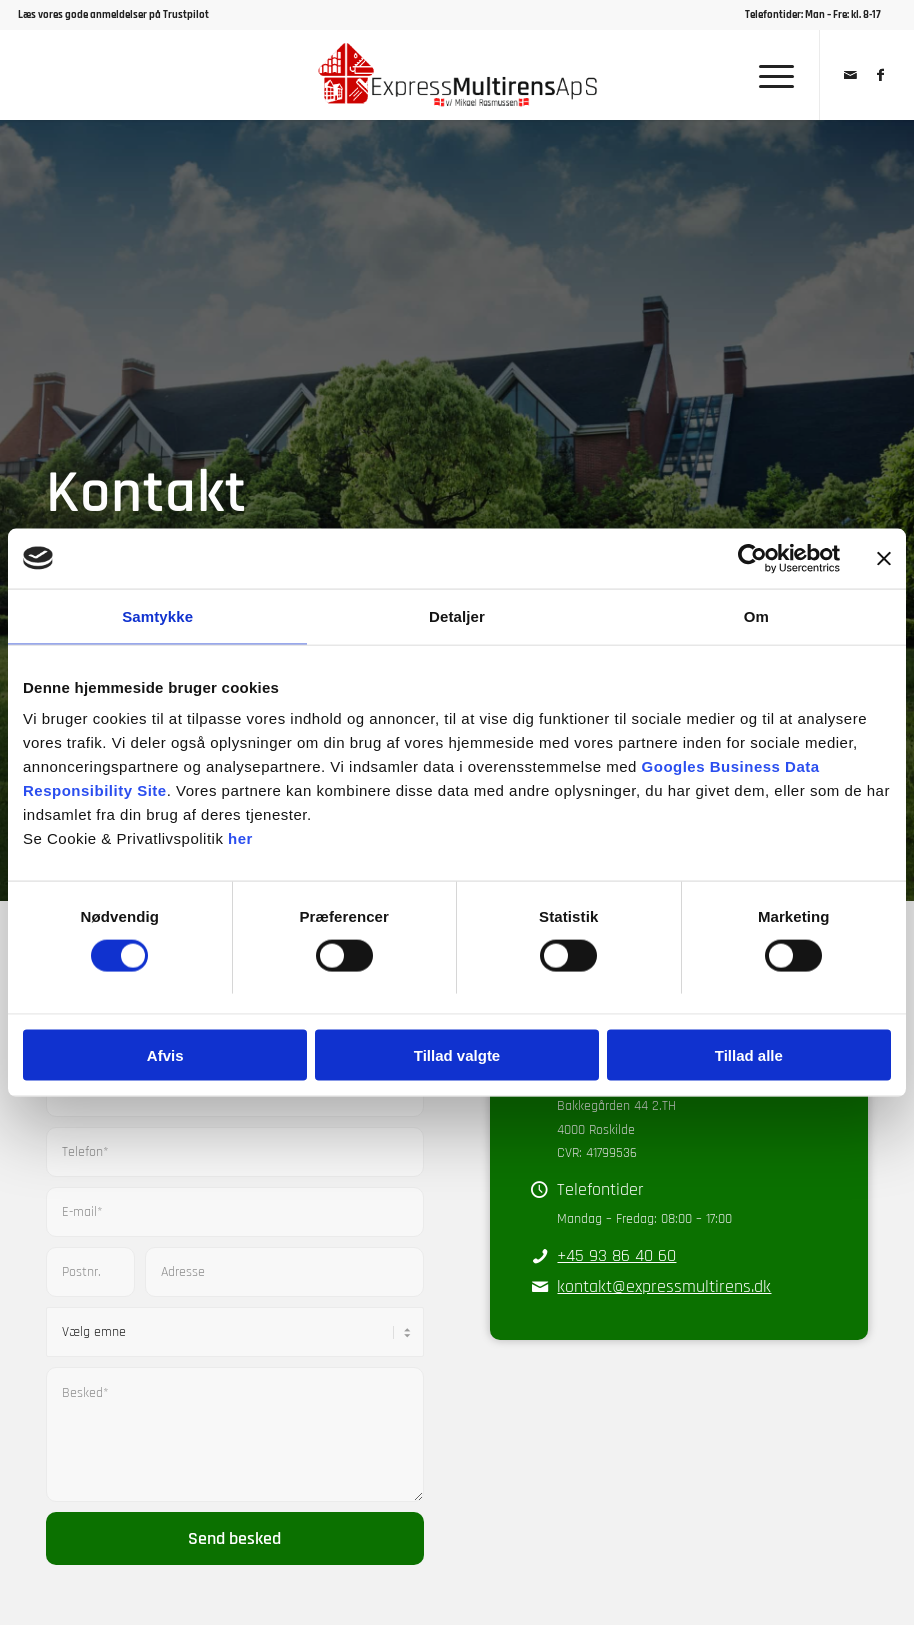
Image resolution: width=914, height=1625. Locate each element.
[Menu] (766, 75)
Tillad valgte (457, 1055)
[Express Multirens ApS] (457, 75)
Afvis (165, 1055)
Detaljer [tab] (457, 615)
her (240, 838)
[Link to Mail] (851, 75)
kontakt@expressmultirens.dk (664, 1286)
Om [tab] (756, 615)
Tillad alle (749, 1055)
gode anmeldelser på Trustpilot (137, 15)
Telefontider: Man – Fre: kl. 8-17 (813, 15)
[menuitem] (815, 15)
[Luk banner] (884, 558)
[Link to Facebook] (881, 75)
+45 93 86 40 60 (616, 1255)
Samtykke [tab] (157, 615)
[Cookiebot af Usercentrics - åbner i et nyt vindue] (752, 558)
